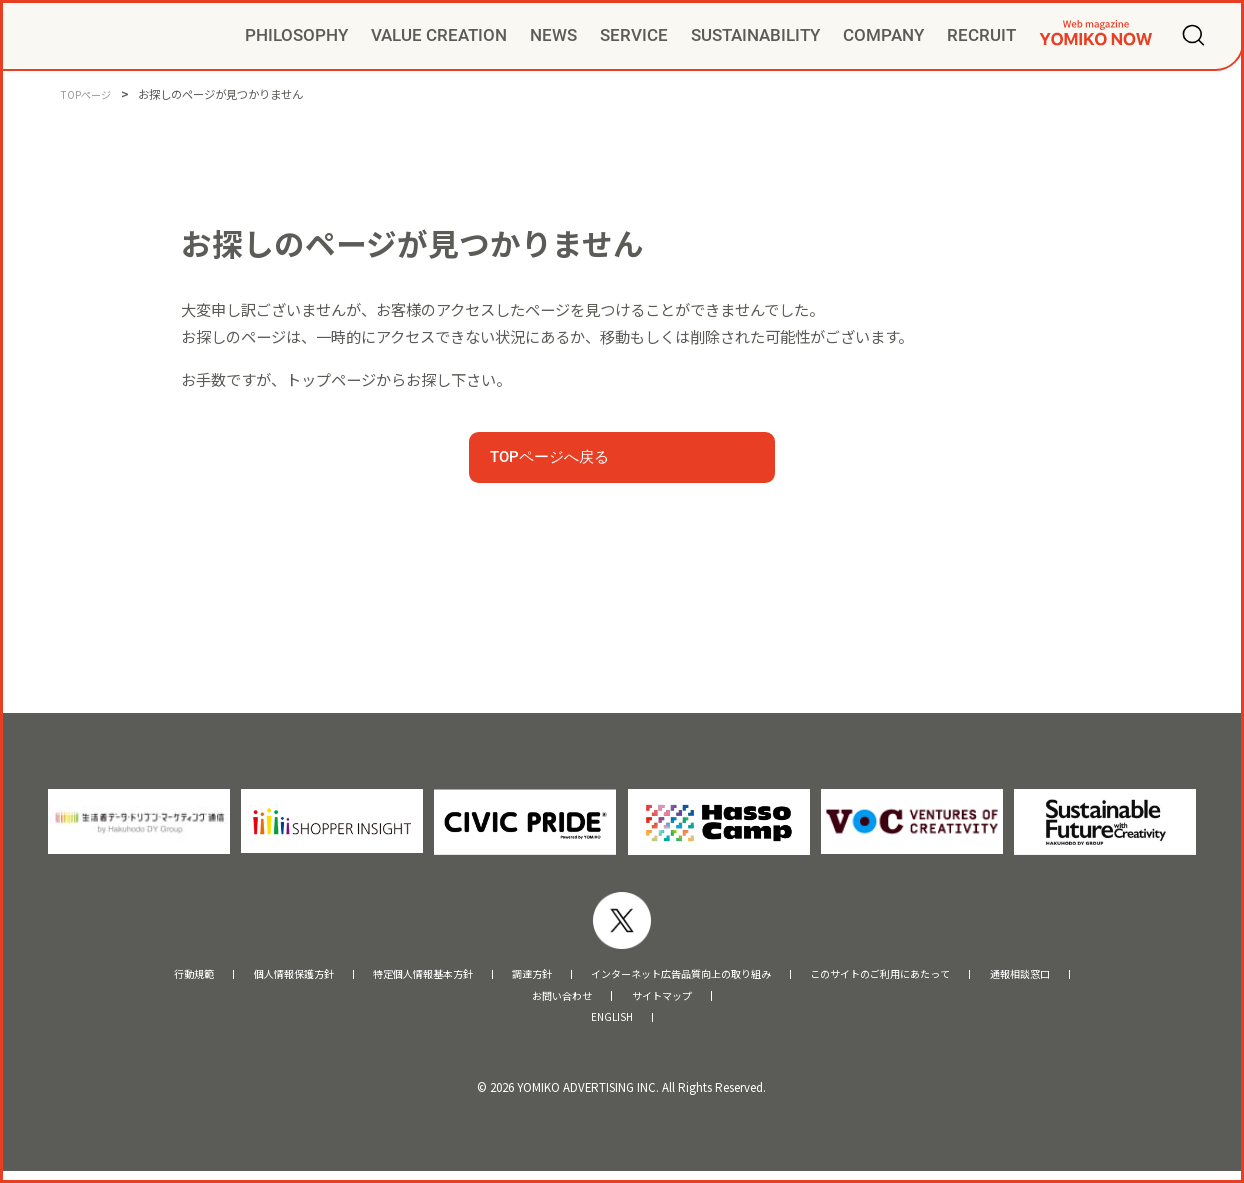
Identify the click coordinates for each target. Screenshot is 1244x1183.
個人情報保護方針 (222, 976)
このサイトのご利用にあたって (937, 976)
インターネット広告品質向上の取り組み (691, 976)
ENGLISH (611, 1028)
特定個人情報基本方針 (378, 976)
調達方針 (508, 976)
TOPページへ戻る (549, 457)
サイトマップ (671, 1002)
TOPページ (89, 94)
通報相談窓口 (1106, 976)
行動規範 (105, 976)
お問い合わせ (553, 1002)
